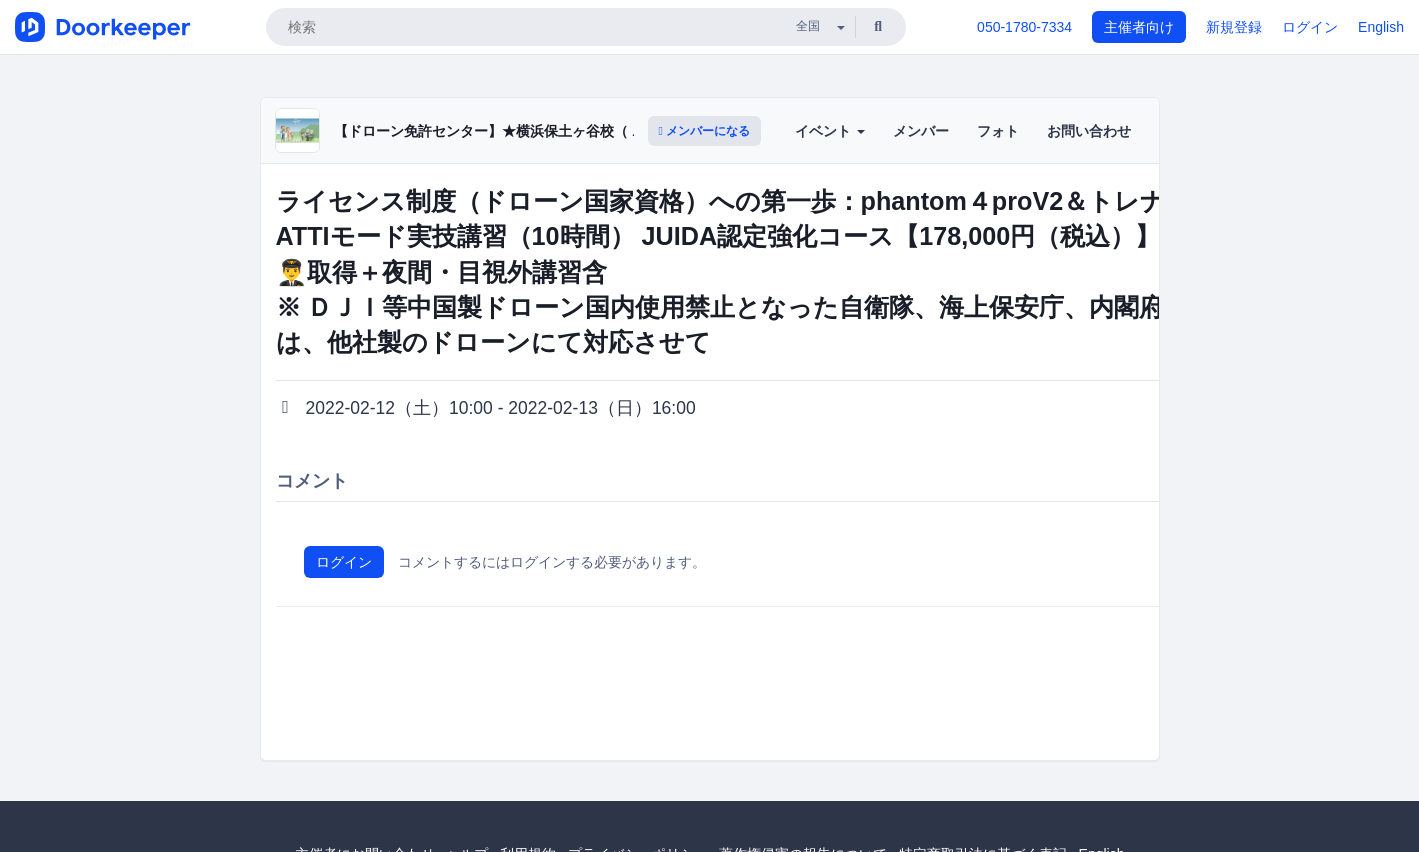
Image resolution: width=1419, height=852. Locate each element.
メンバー (921, 131)
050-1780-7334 (1024, 27)
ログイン (1310, 27)
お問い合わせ (1089, 131)
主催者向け (1139, 27)
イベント (830, 131)
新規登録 (1234, 27)
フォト (998, 131)
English (1381, 27)
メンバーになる (705, 131)
